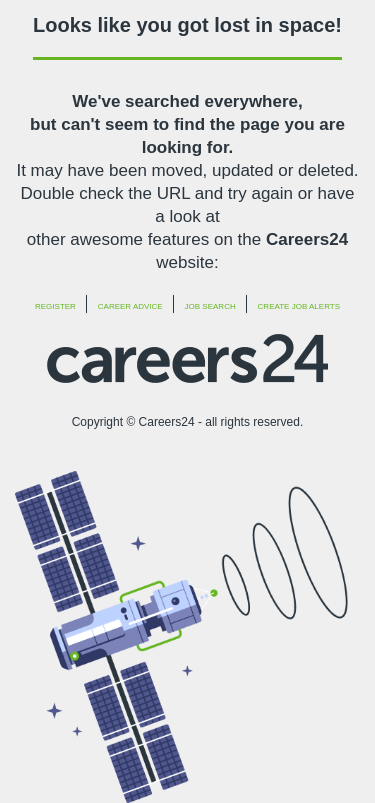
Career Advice (130, 306)
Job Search (210, 306)
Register (55, 306)
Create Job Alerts (299, 306)
